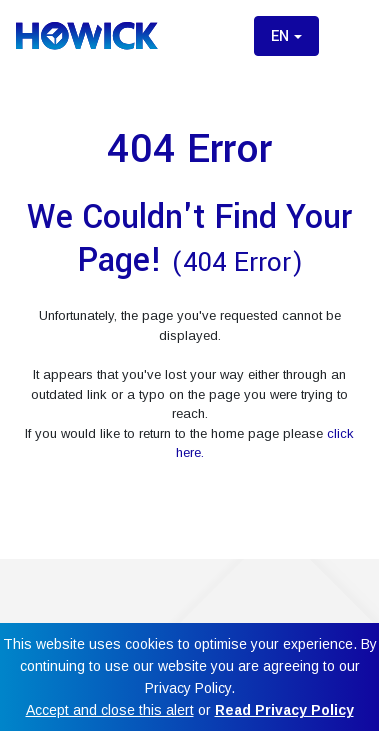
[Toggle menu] (347, 36)
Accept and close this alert (110, 710)
